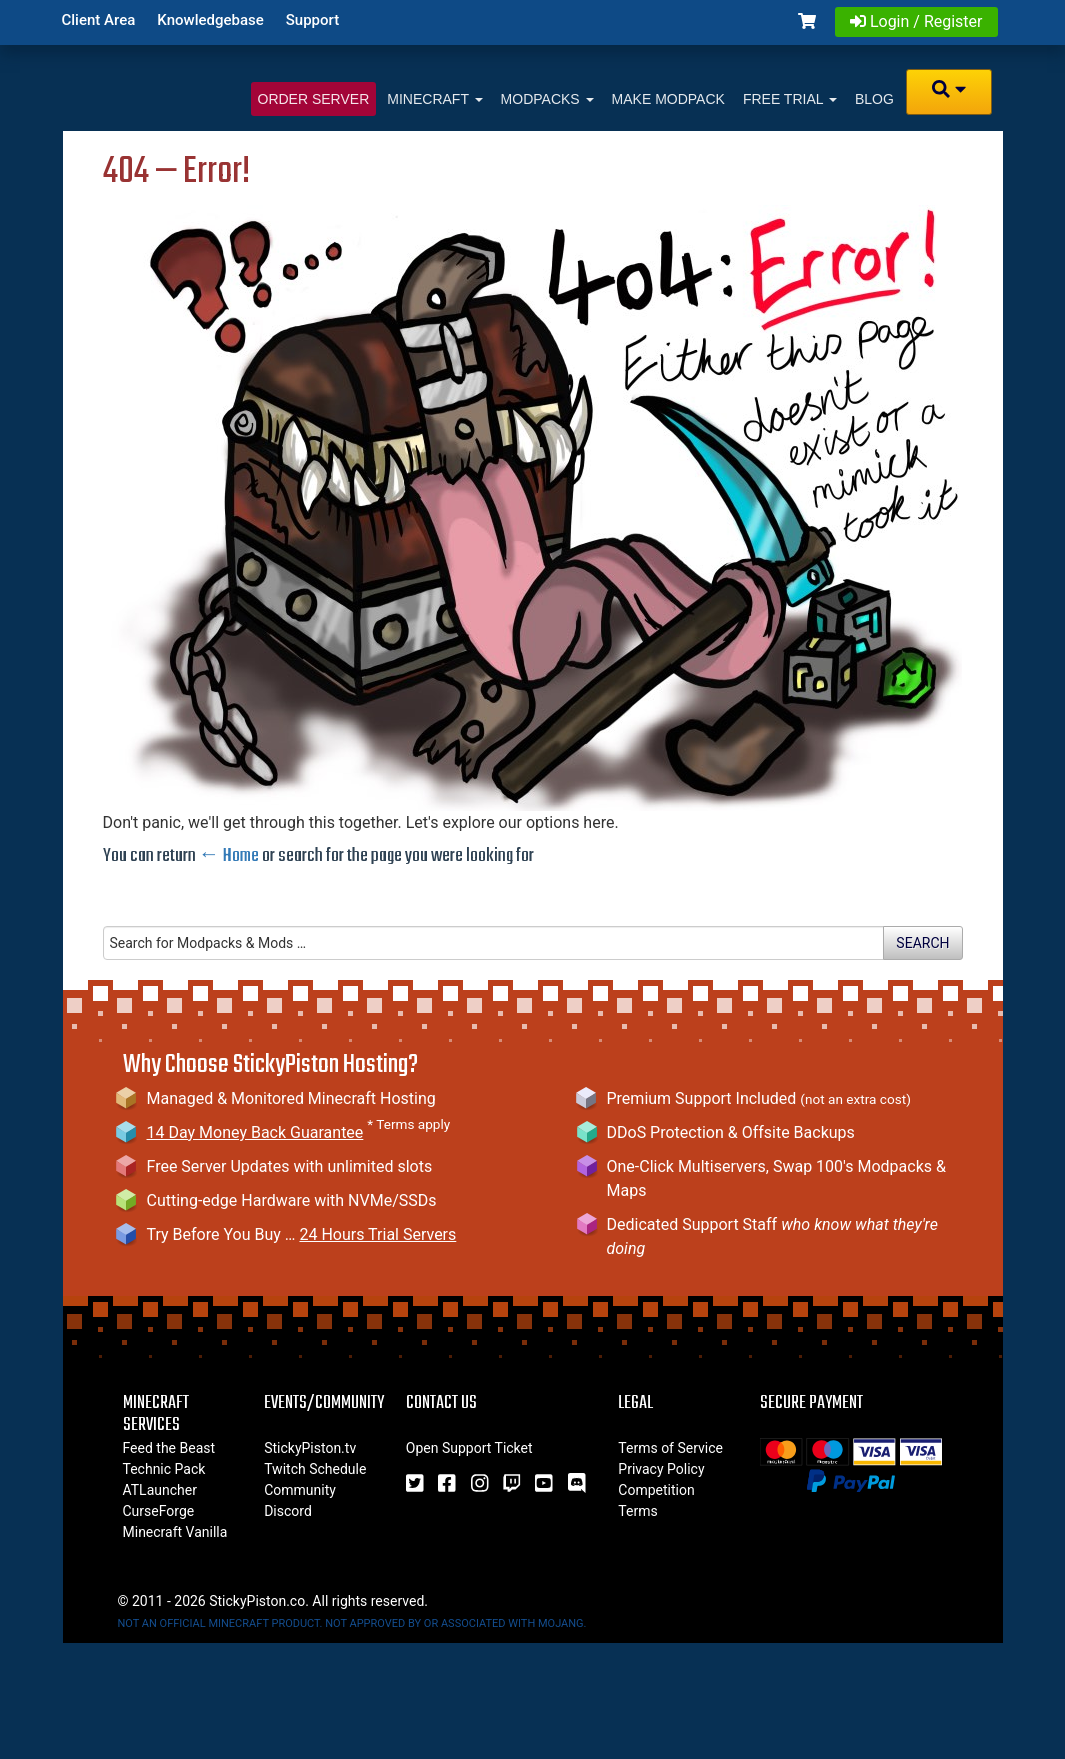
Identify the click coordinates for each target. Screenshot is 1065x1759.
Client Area (99, 20)
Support (312, 20)
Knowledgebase (210, 20)
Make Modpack (668, 99)
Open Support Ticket (469, 1448)
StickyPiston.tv (310, 1448)
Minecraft (434, 99)
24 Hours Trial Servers (377, 1234)
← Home (229, 856)
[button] (957, 92)
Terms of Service (670, 1448)
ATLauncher (160, 1490)
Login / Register (916, 21)
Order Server (314, 99)
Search (922, 943)
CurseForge (159, 1511)
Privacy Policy (661, 1469)
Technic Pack (164, 1469)
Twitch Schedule (315, 1469)
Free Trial (790, 99)
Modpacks (547, 99)
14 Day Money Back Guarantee (255, 1132)
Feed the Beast (169, 1448)
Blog (874, 99)
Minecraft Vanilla (175, 1532)
